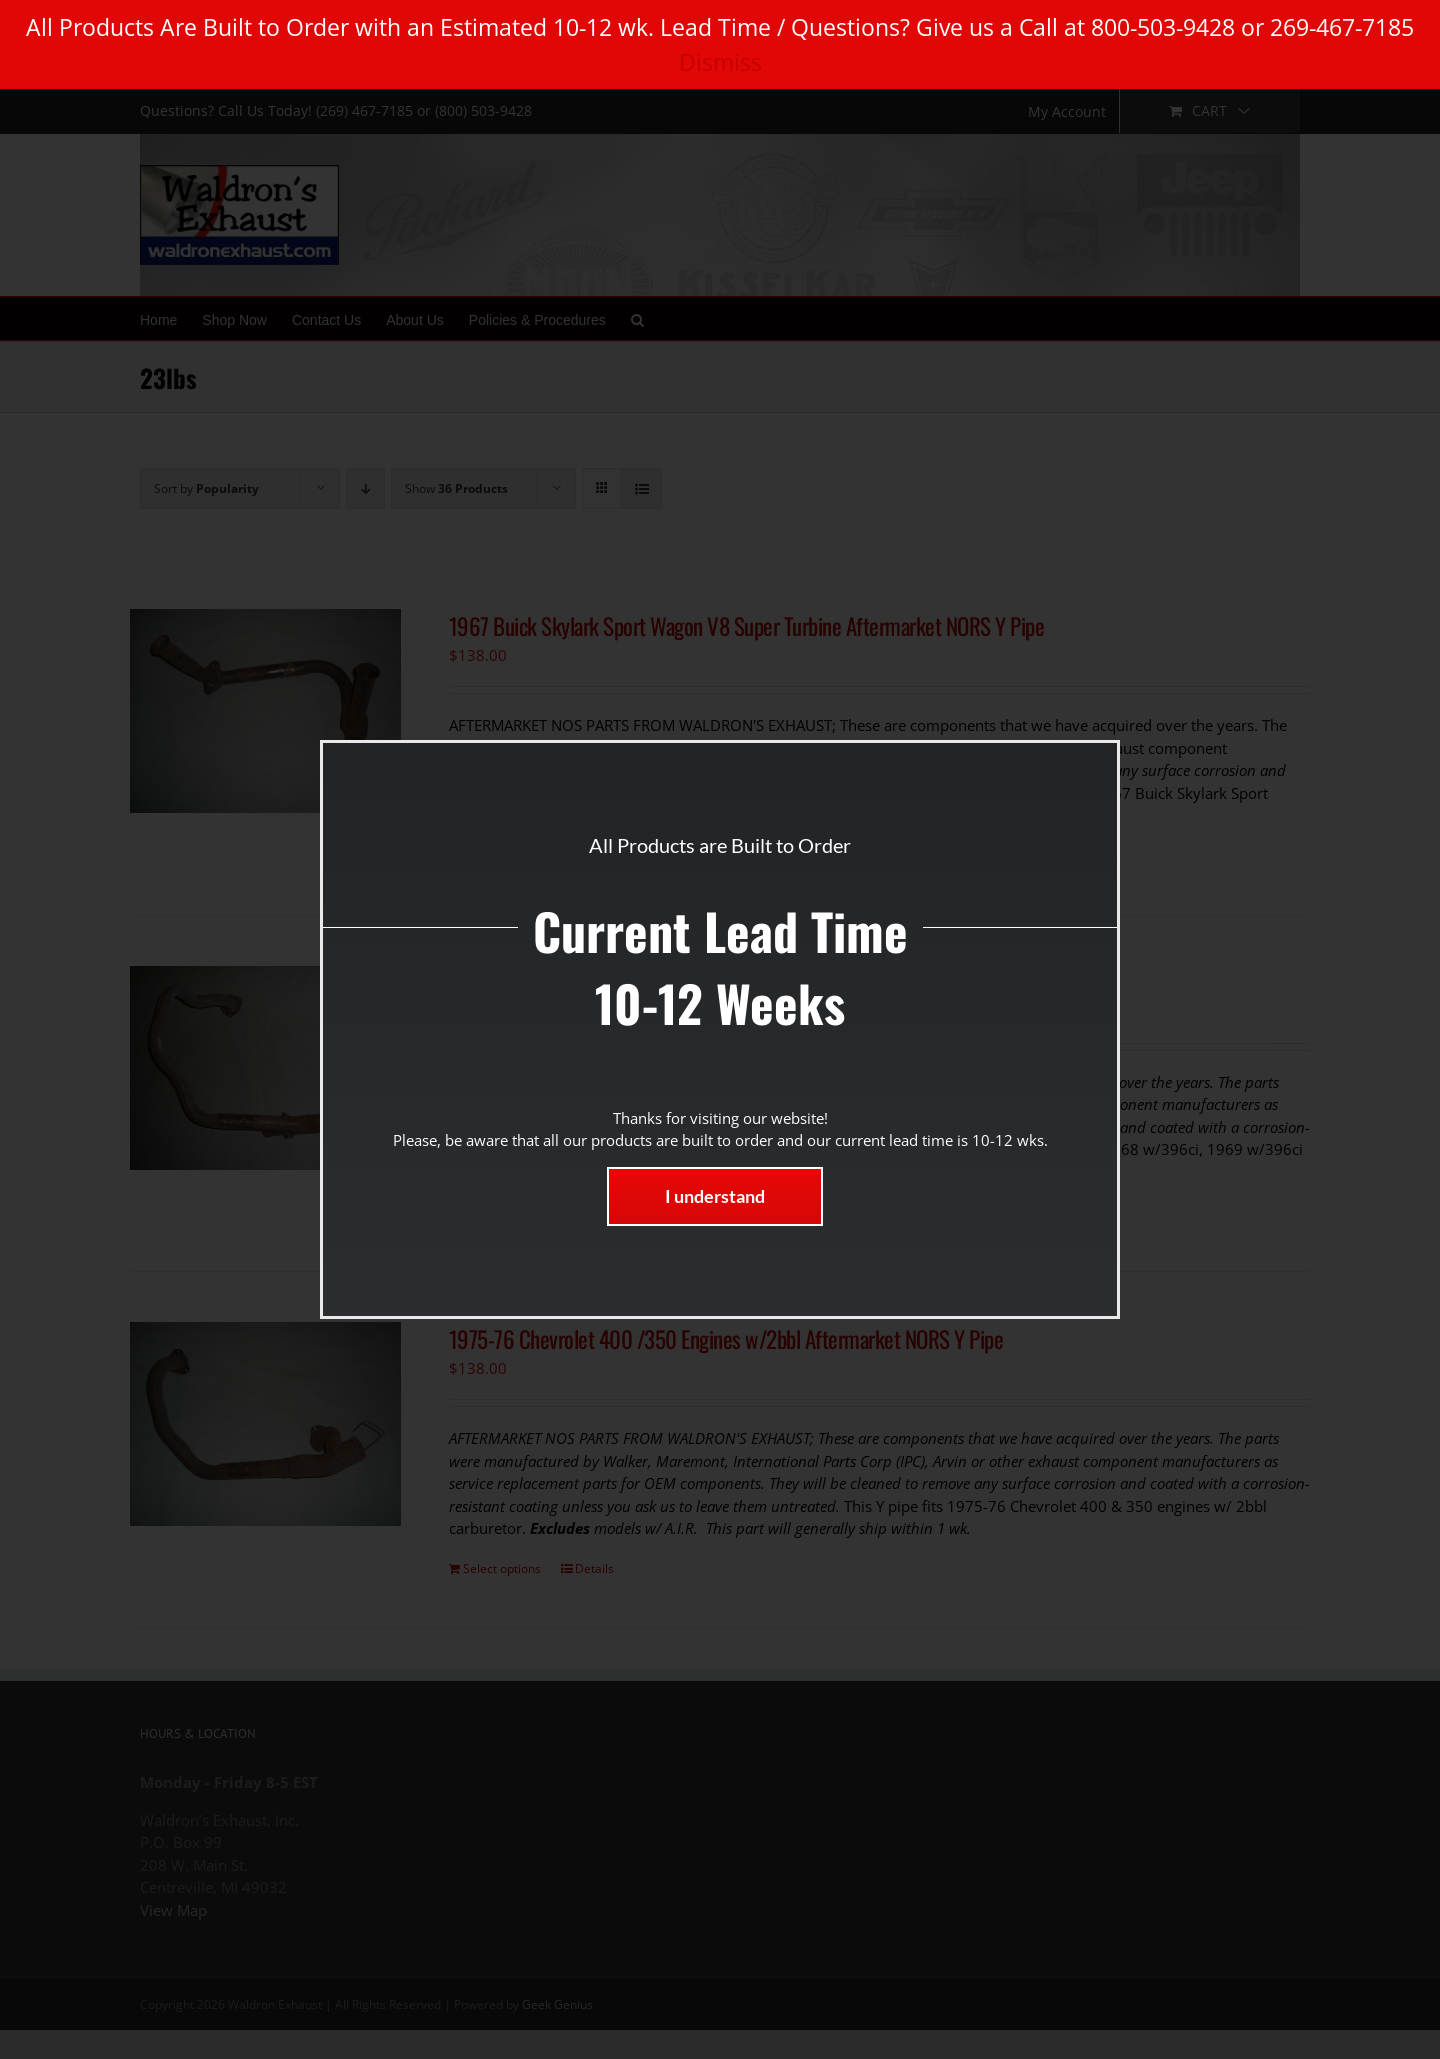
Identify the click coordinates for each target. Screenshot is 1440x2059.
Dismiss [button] (720, 62)
